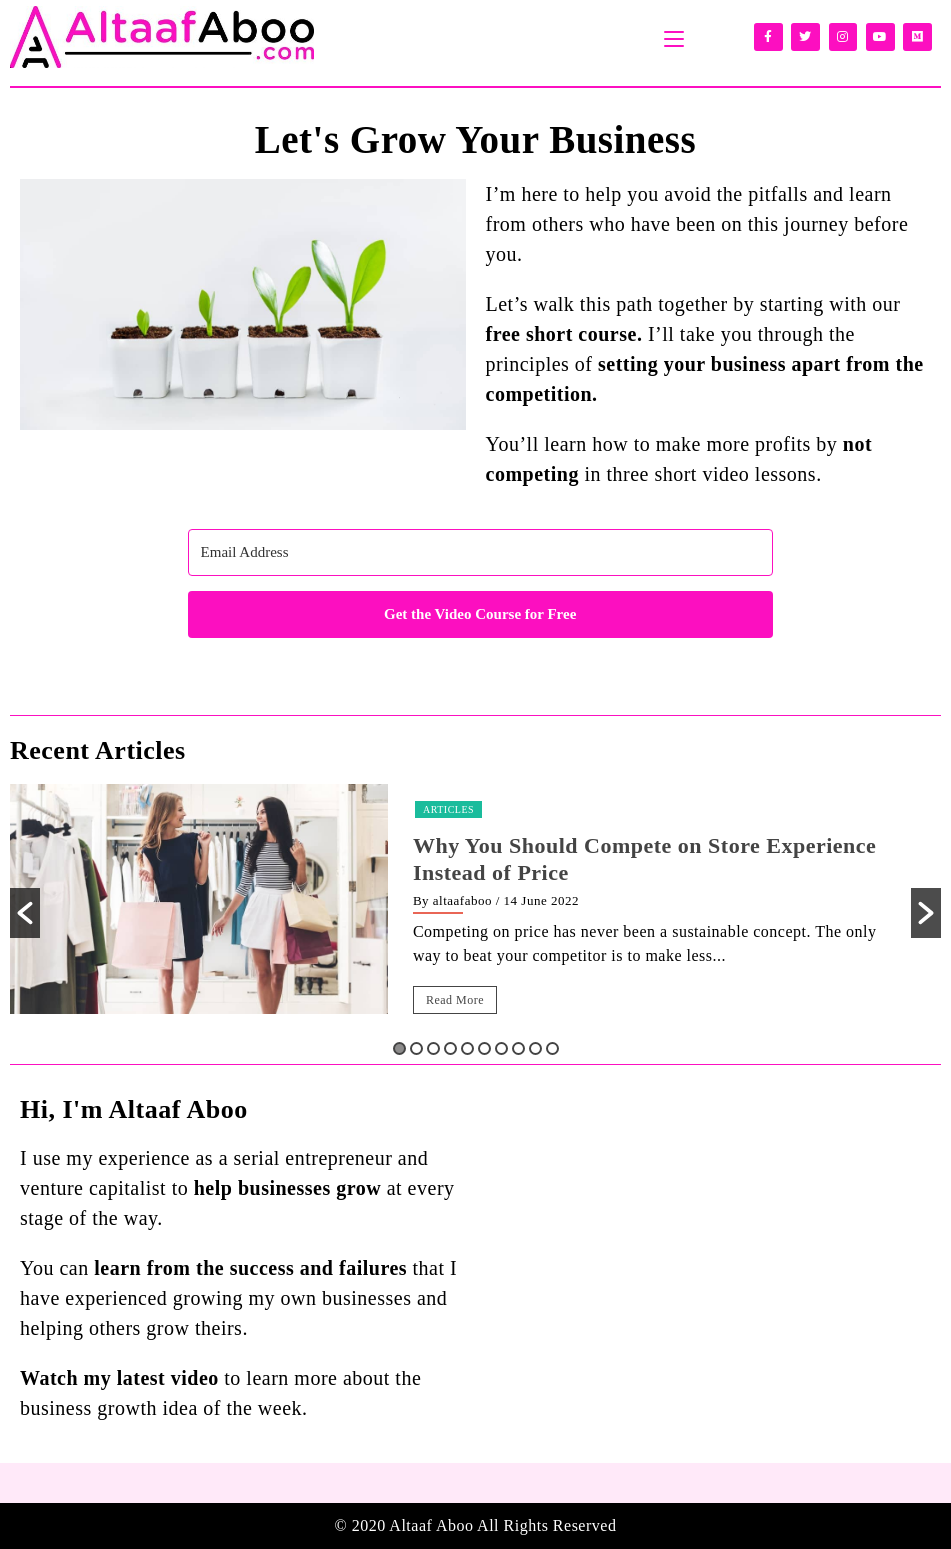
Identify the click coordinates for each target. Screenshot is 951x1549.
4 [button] (450, 1048)
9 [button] (535, 1048)
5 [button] (467, 1048)
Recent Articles (98, 750)
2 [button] (416, 1048)
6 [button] (484, 1048)
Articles (448, 809)
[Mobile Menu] (674, 37)
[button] (25, 913)
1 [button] (399, 1048)
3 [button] (433, 1048)
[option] (475, 913)
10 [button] (552, 1048)
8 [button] (518, 1048)
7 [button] (501, 1048)
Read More (455, 1000)
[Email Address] (480, 552)
